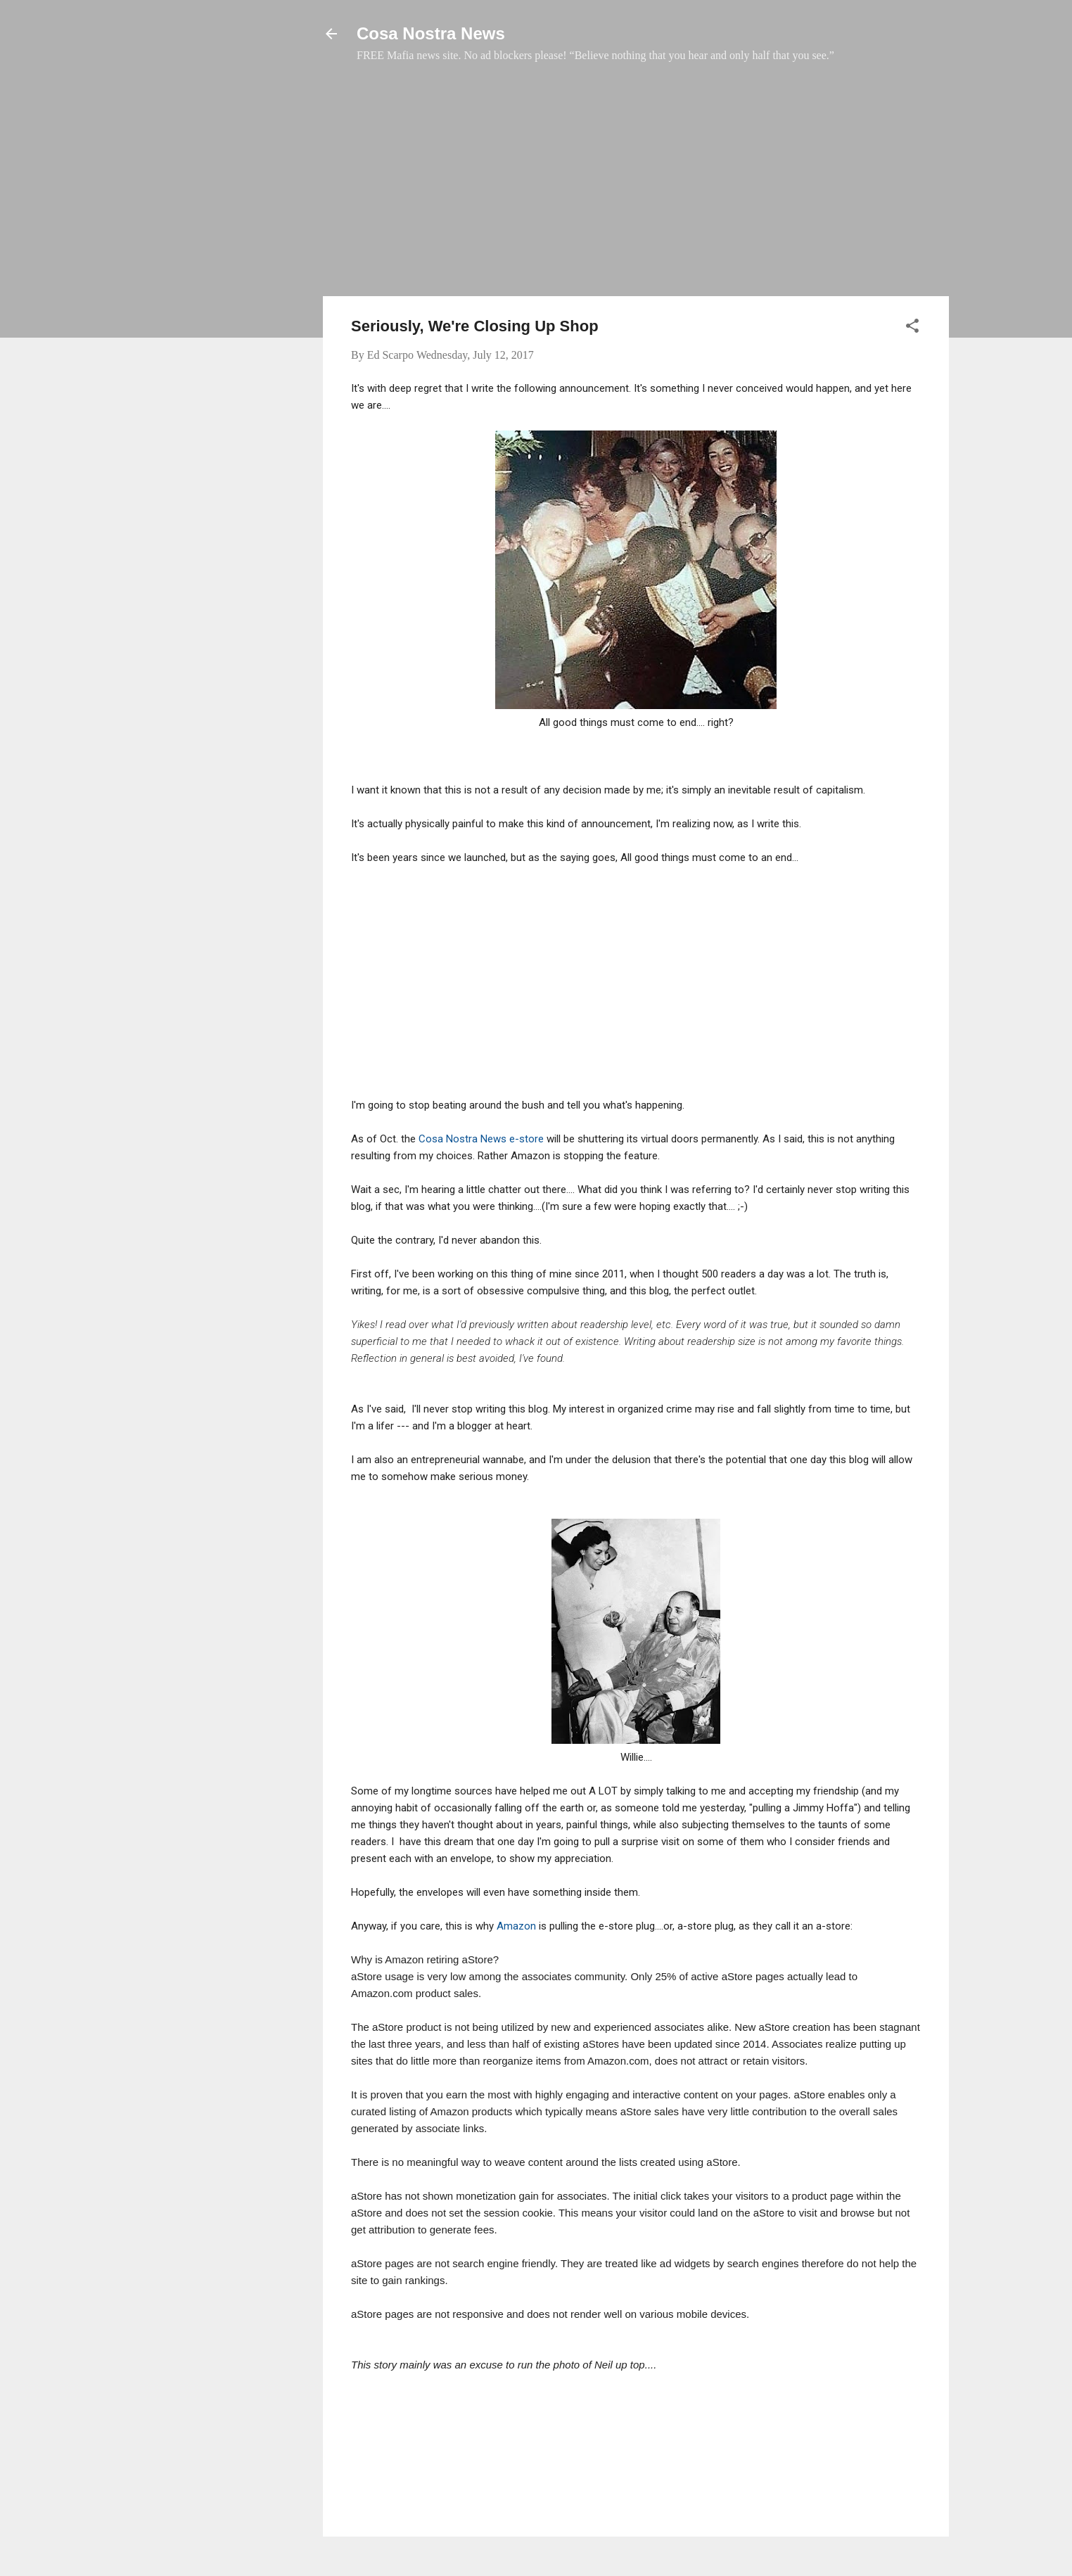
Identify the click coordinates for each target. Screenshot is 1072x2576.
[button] (912, 328)
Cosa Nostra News (431, 33)
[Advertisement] (636, 186)
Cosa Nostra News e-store (483, 1139)
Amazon (516, 1926)
